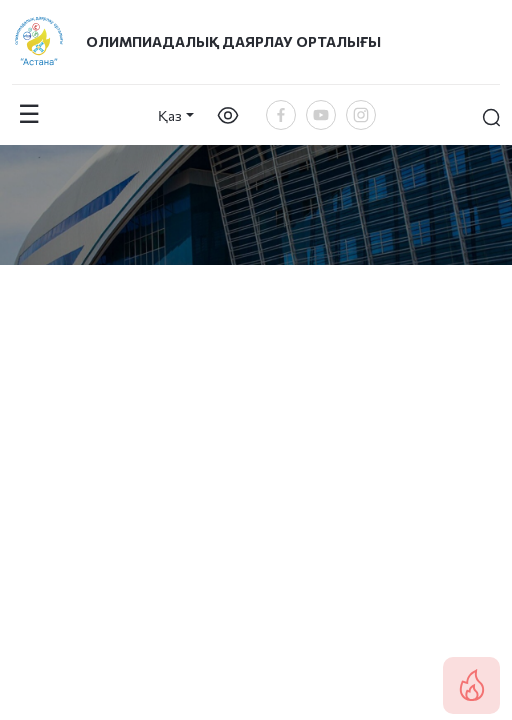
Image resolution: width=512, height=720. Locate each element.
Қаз (170, 115)
